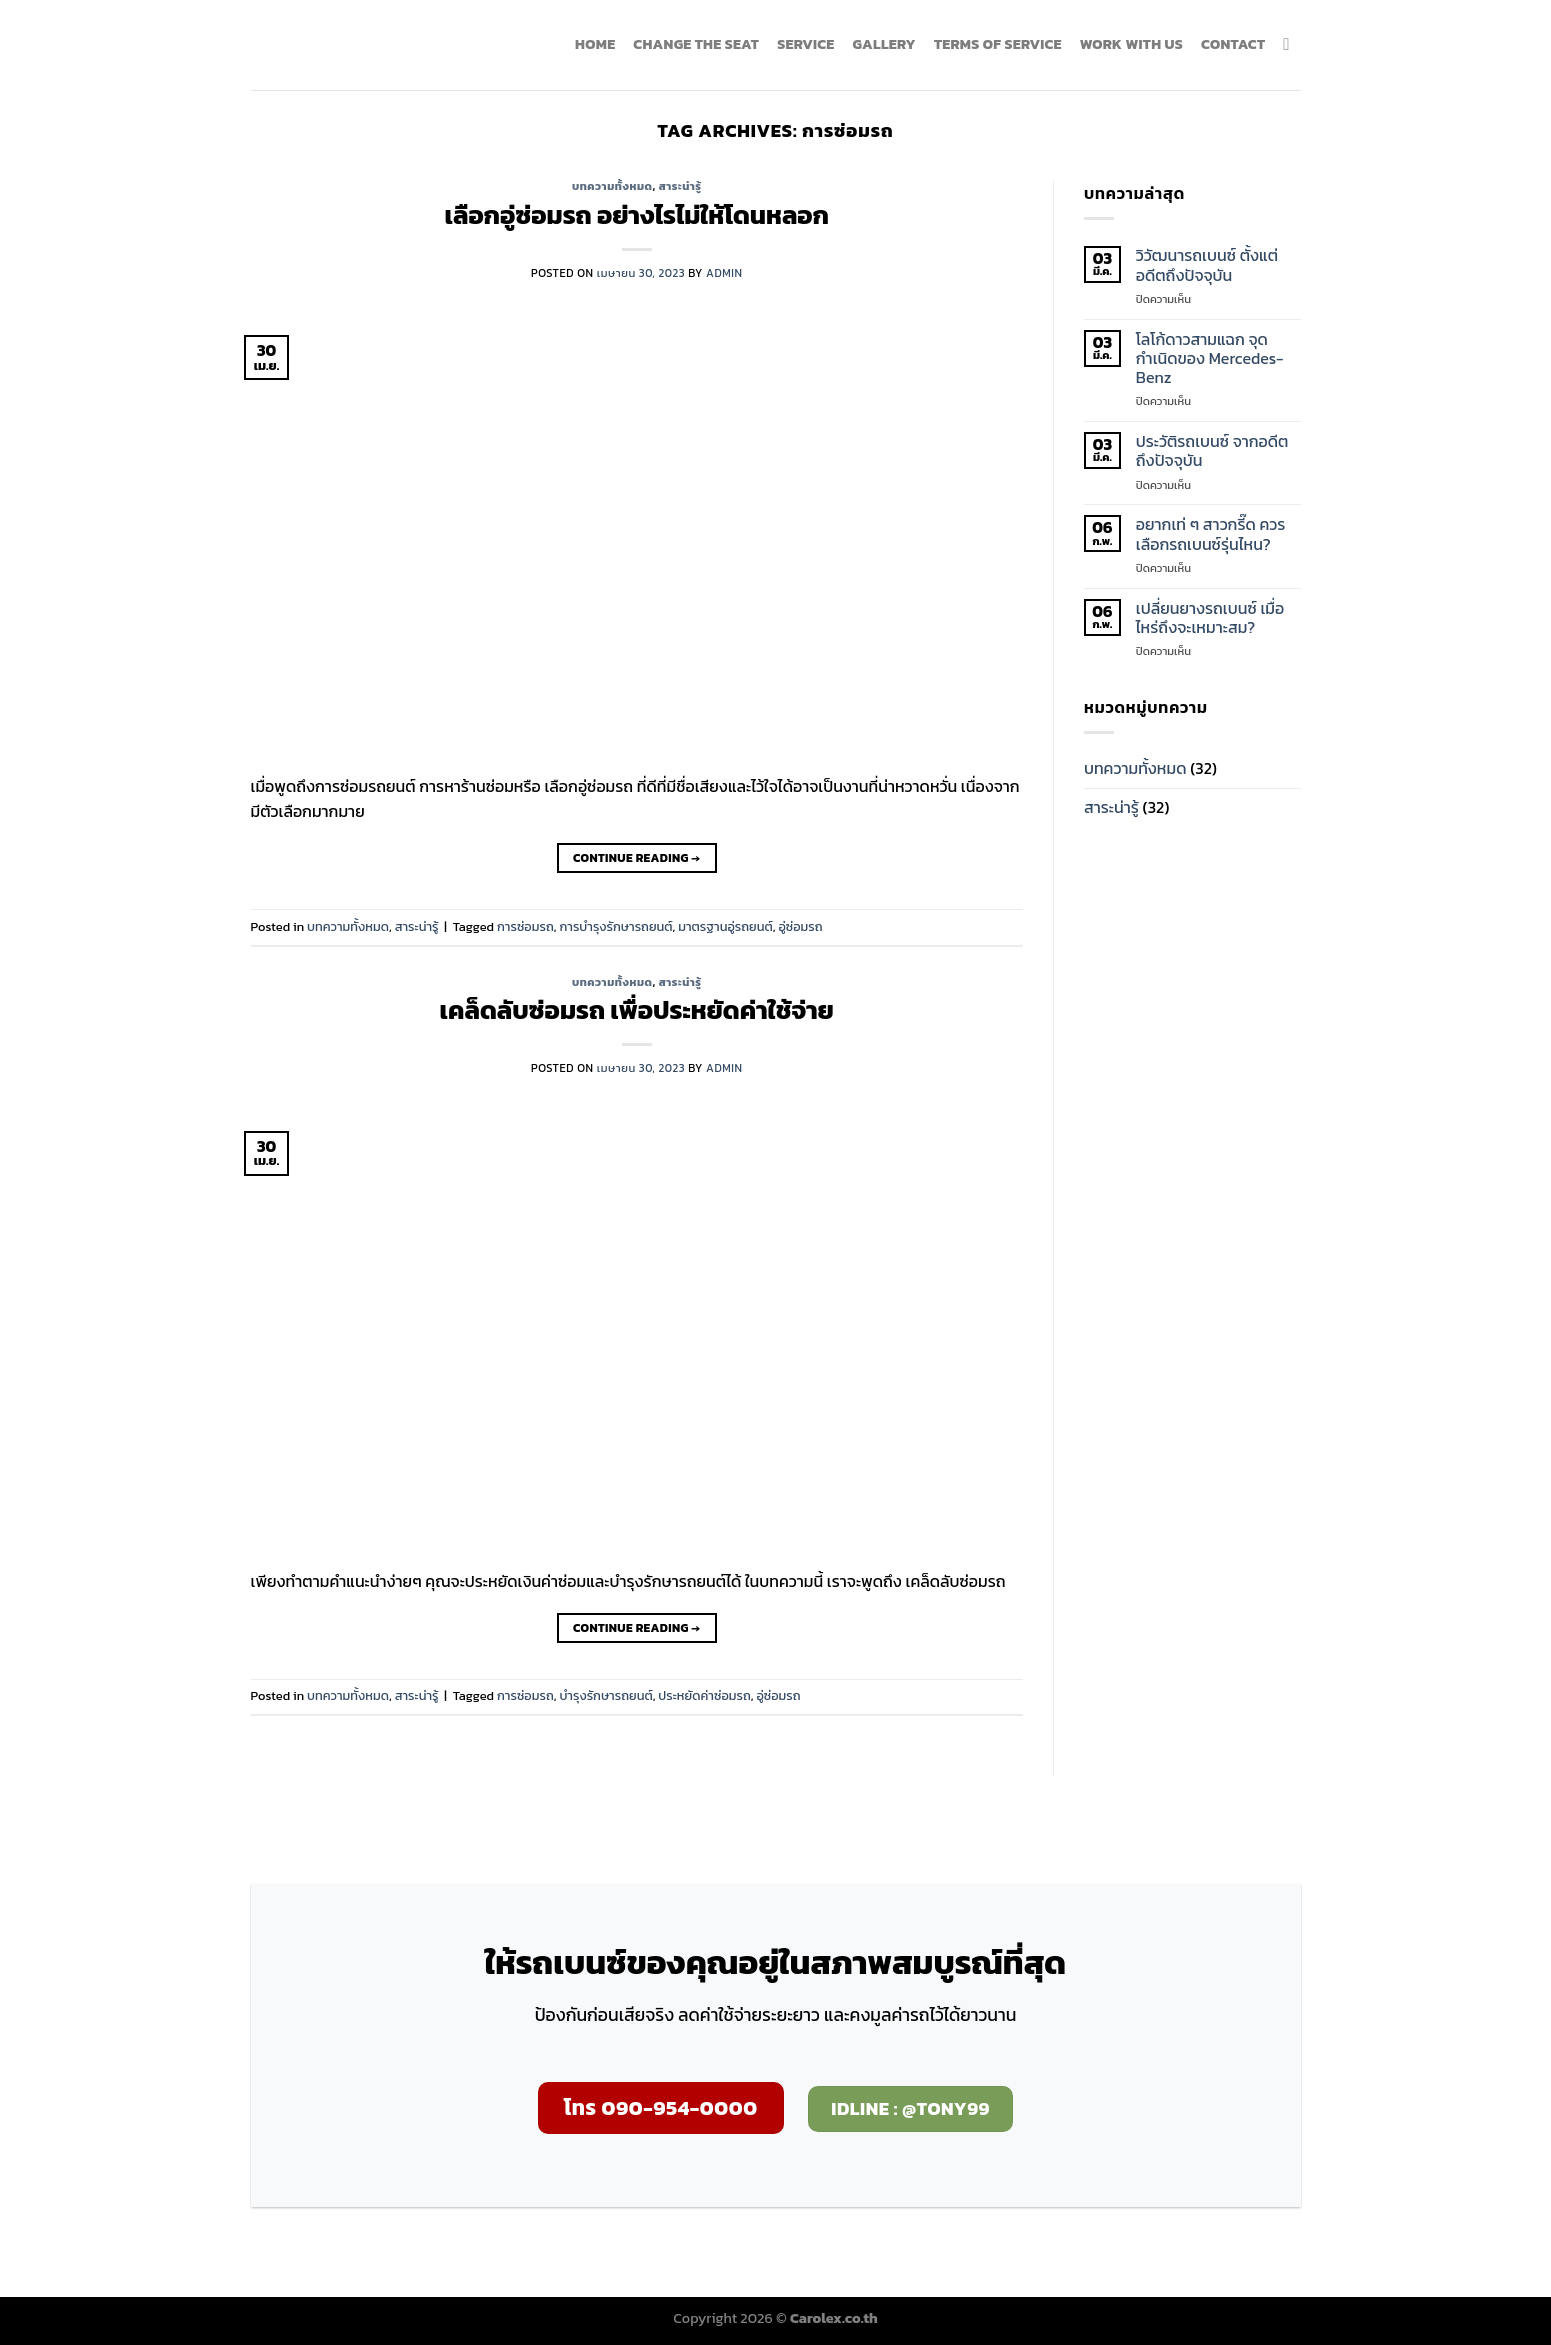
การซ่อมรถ (525, 926)
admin (724, 273)
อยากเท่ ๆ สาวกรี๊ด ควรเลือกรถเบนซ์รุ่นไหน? (1211, 534)
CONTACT (1233, 44)
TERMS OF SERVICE (998, 44)
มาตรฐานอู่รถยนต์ (725, 926)
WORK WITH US (1131, 44)
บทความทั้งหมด (612, 186)
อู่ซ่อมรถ (800, 926)
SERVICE (805, 44)
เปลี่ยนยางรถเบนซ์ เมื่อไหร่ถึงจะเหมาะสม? (1210, 618)
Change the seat (696, 44)
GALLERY (883, 44)
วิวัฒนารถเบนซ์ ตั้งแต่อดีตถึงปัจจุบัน (1207, 265)
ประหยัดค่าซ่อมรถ (704, 1695)
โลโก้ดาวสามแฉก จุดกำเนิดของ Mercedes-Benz (1210, 359)
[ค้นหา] (1291, 45)
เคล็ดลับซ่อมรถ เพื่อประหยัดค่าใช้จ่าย (637, 1010)
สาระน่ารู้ (680, 186)
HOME (595, 44)
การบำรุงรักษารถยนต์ (615, 926)
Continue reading (636, 858)
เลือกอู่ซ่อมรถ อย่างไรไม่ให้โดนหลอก (637, 215)
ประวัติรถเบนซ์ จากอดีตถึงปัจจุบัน (1212, 451)
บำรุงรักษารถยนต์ (605, 1695)
